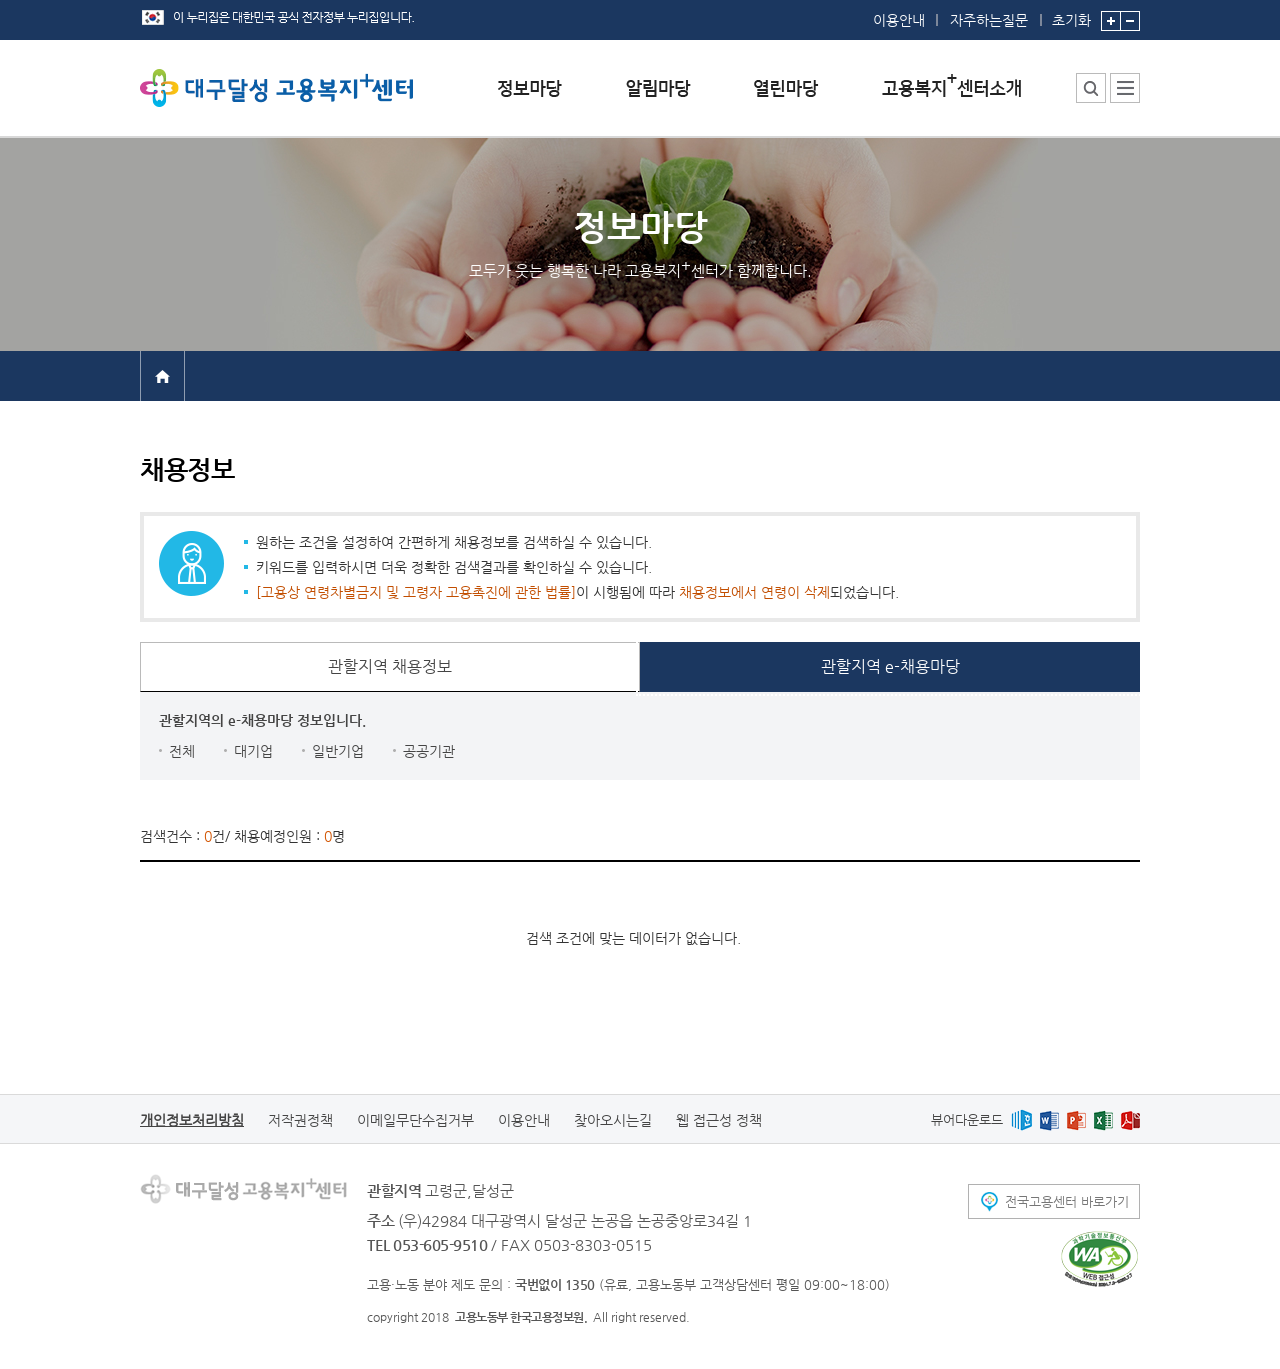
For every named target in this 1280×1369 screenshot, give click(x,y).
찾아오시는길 (613, 1120)
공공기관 (429, 751)
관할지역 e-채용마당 (890, 666)
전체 (182, 751)
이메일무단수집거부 (415, 1120)
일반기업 (338, 751)
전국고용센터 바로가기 (1067, 1201)
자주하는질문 (989, 20)
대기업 (253, 751)
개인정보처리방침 (192, 1120)
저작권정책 (300, 1120)
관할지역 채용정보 (390, 666)
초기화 (1071, 14)
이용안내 (899, 20)
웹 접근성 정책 (719, 1120)
